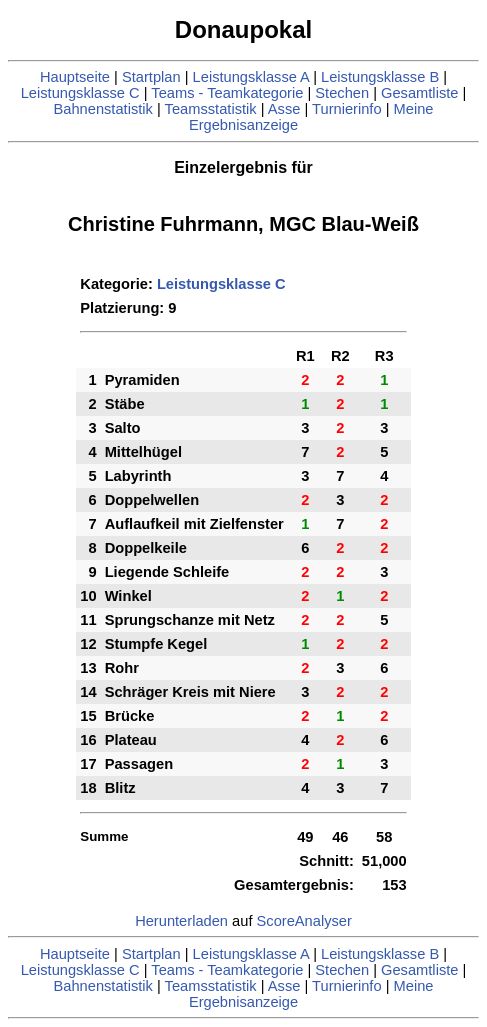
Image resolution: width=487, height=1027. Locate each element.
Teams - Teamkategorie (227, 93)
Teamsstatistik (211, 109)
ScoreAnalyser (304, 921)
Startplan (151, 77)
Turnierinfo (347, 109)
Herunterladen (181, 921)
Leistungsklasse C (80, 93)
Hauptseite (75, 77)
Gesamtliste (419, 93)
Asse (284, 109)
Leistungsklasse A (251, 77)
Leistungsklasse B (380, 77)
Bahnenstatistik (103, 109)
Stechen (342, 93)
